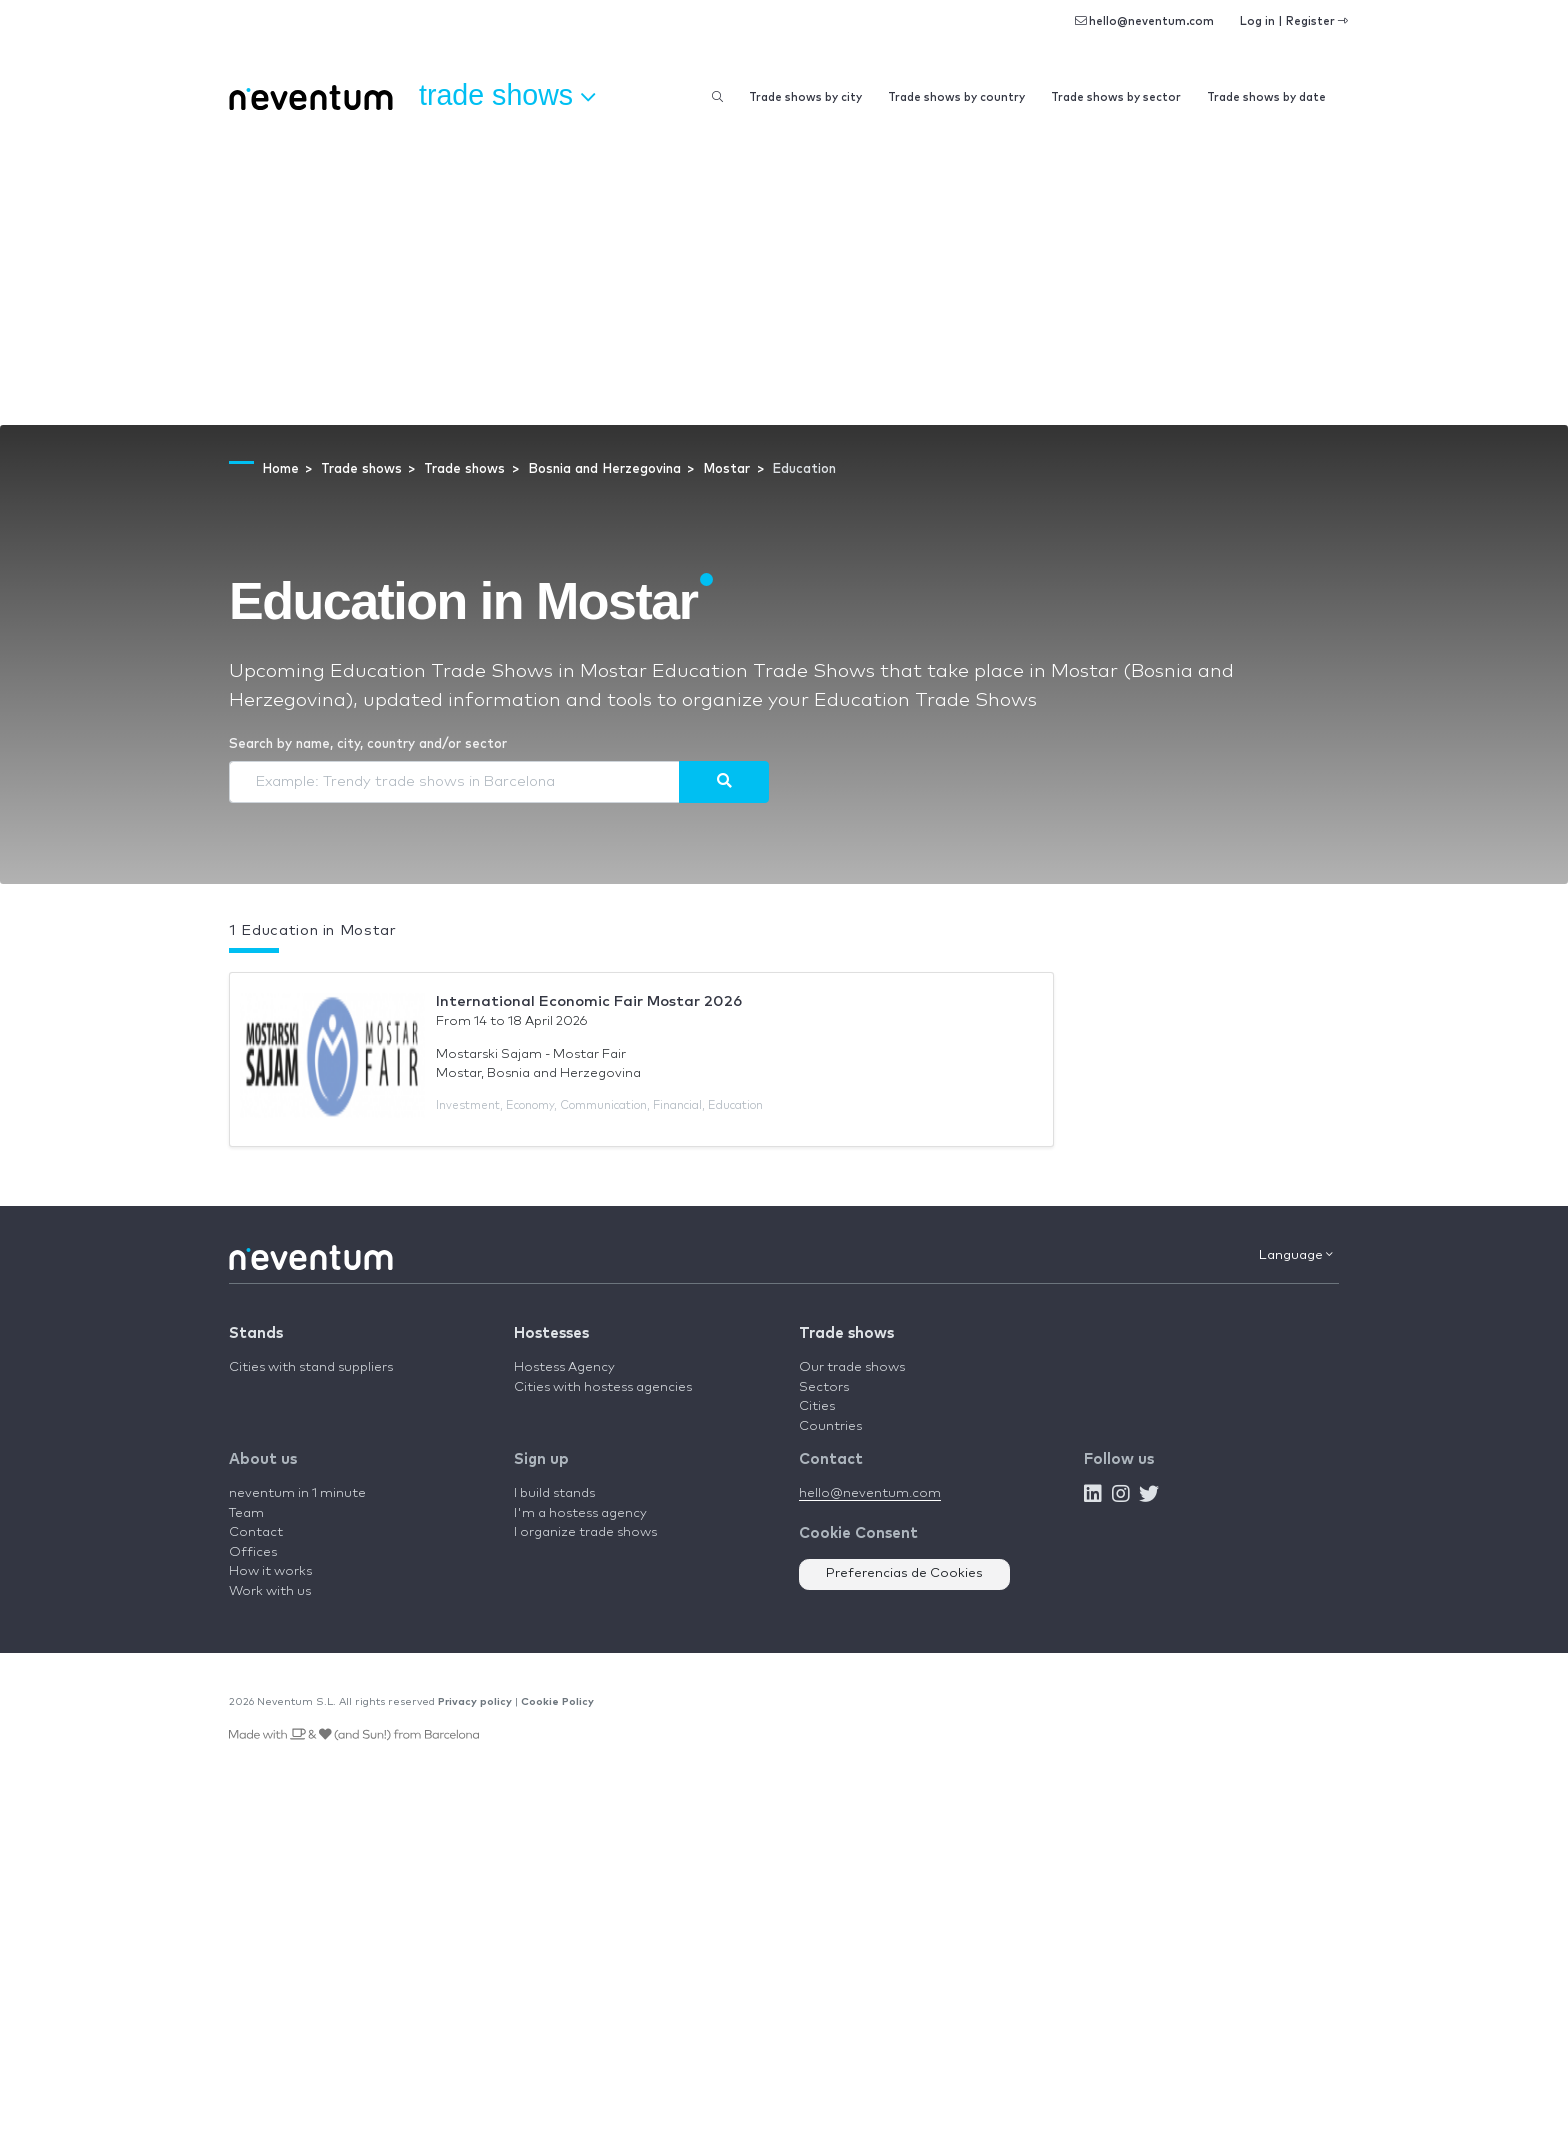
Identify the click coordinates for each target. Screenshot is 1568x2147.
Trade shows (846, 1333)
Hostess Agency (564, 1367)
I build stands (554, 1493)
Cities (817, 1406)
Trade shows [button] (507, 96)
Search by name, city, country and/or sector (368, 744)
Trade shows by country (956, 97)
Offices (253, 1552)
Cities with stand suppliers (311, 1367)
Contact (256, 1532)
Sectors (824, 1387)
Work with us (270, 1591)
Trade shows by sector (1116, 97)
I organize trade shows (585, 1532)
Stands (256, 1333)
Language (1296, 1255)
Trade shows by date (1266, 97)
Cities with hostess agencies (603, 1387)
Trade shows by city (805, 97)
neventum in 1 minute (297, 1493)
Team (246, 1513)
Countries (830, 1426)
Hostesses (551, 1333)
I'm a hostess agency (580, 1513)
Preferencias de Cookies (904, 1573)
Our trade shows (852, 1367)
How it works (270, 1571)
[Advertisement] (784, 275)
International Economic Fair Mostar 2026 (589, 1001)
